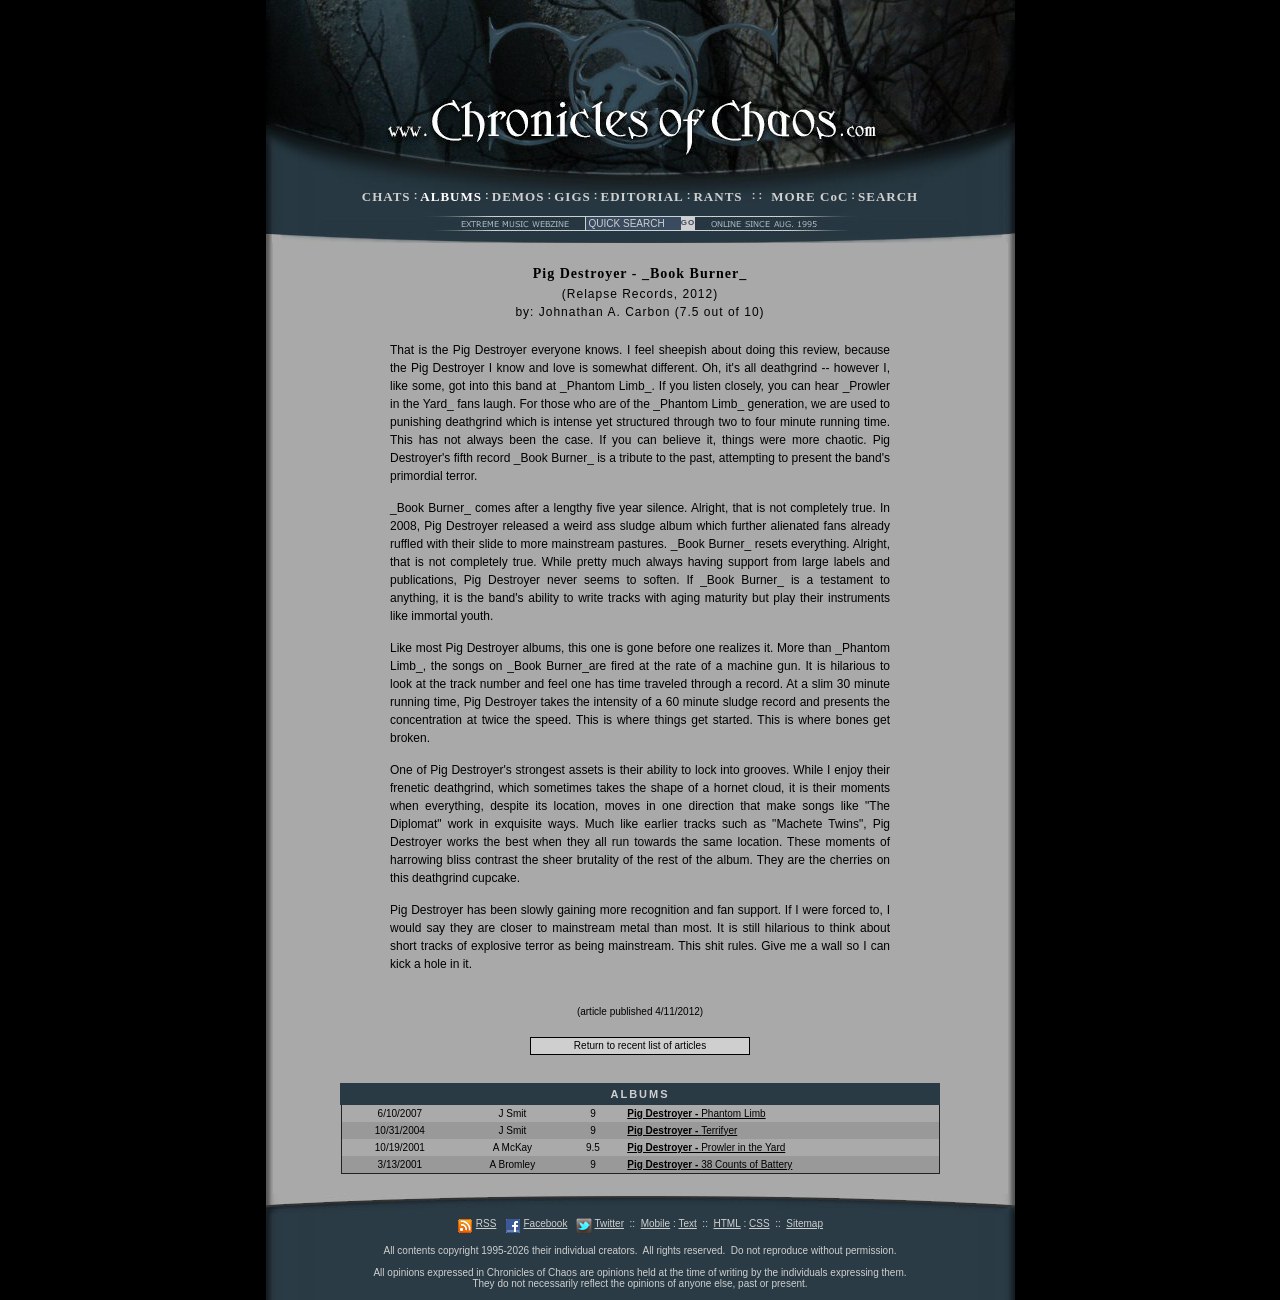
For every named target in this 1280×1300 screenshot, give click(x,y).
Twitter (609, 1223)
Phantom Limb (696, 1113)
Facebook (545, 1223)
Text (687, 1223)
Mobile (655, 1223)
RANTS (717, 196)
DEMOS (518, 196)
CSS (759, 1223)
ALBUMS (451, 196)
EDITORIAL (642, 196)
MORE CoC (809, 196)
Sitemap (804, 1223)
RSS (486, 1223)
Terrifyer (682, 1130)
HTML (726, 1223)
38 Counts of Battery (709, 1164)
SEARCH (888, 196)
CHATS (386, 196)
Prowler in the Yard (706, 1147)
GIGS (572, 196)
